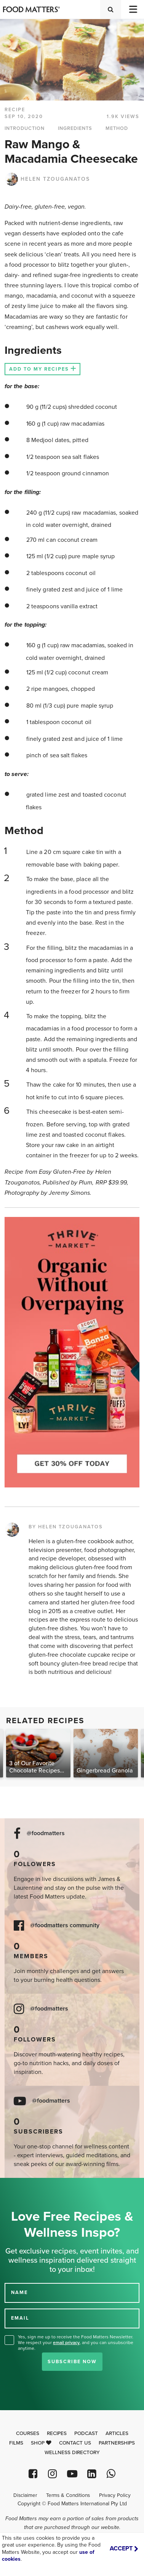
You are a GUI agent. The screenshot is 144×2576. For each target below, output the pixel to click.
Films (16, 2443)
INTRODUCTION (25, 128)
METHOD (117, 128)
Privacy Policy (115, 2495)
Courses (27, 2433)
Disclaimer (25, 2495)
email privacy (66, 2342)
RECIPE (15, 110)
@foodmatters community (64, 1925)
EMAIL (20, 2318)
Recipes (57, 2433)
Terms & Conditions (68, 2495)
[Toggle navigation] (132, 9)
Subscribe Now (72, 2362)
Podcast (86, 2433)
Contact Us (75, 2443)
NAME (19, 2292)
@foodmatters (46, 1833)
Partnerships (117, 2443)
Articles (117, 2433)
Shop (41, 2443)
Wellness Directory (72, 2453)
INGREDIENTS (75, 128)
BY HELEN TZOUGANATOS (66, 1527)
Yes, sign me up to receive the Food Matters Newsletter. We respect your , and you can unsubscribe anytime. (75, 2342)
